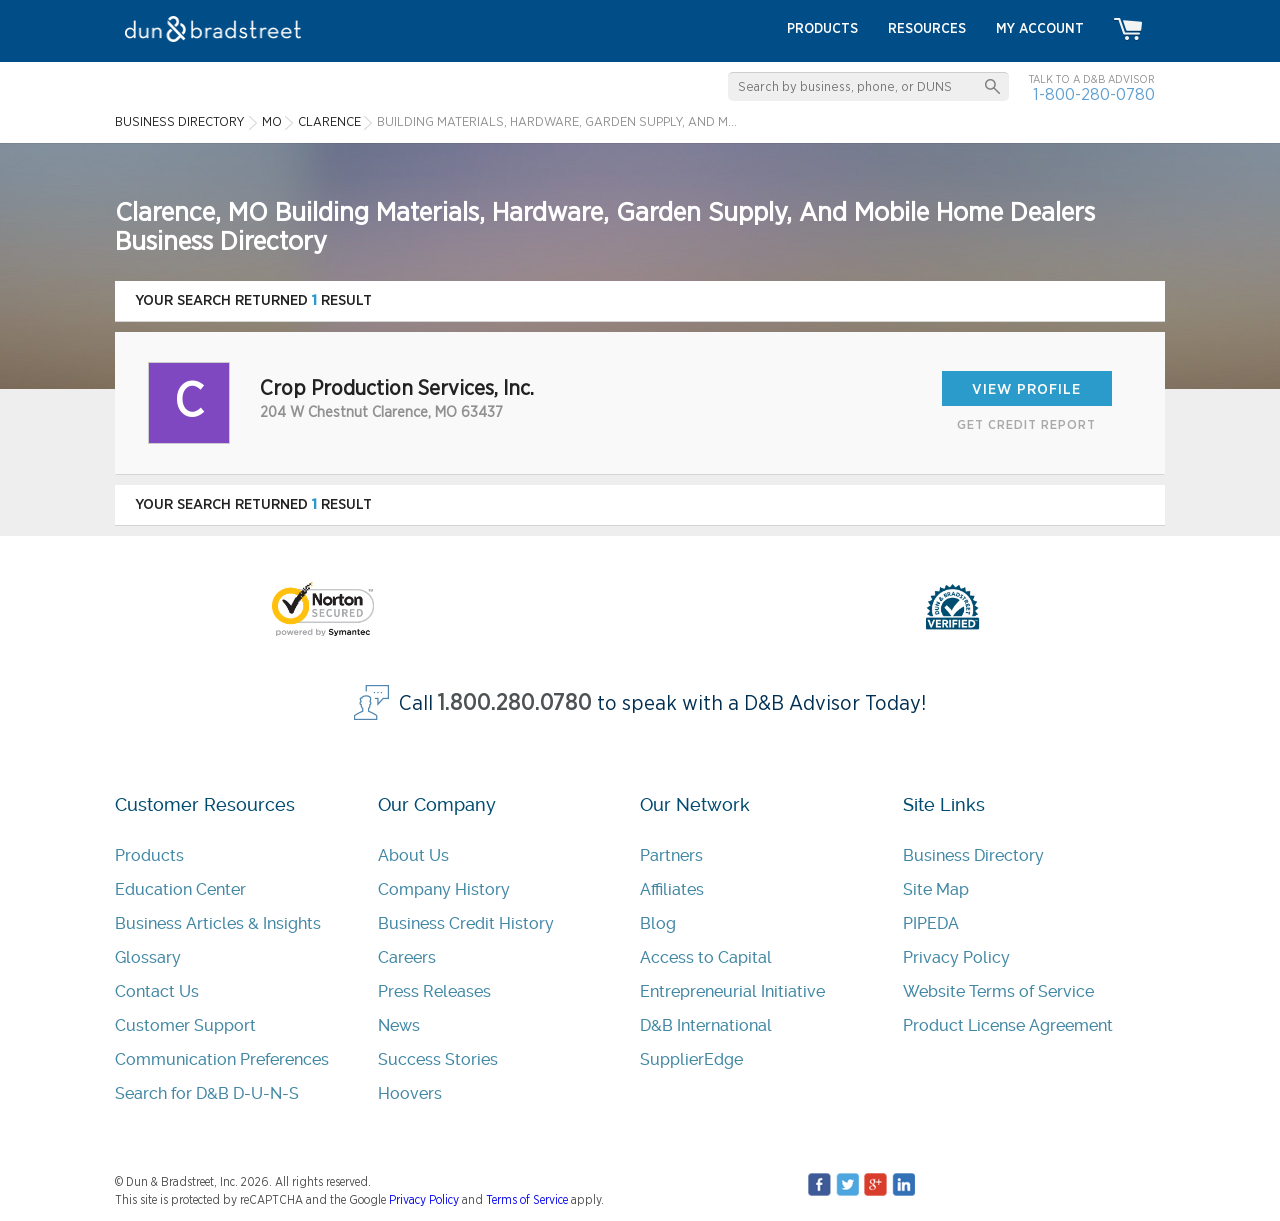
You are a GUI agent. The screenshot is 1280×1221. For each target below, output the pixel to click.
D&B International (706, 1025)
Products (149, 855)
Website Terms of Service (998, 991)
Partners (671, 855)
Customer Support (185, 1025)
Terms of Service (527, 1200)
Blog (658, 923)
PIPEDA (931, 923)
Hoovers (410, 1093)
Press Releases (434, 991)
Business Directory (973, 855)
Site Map (936, 889)
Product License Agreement (1008, 1025)
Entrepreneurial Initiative (732, 991)
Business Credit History (466, 923)
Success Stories (438, 1059)
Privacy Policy (956, 957)
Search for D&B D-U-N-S (207, 1093)
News (399, 1025)
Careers (407, 957)
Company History (444, 889)
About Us (413, 855)
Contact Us (157, 991)
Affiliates (672, 889)
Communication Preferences (222, 1059)
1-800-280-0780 (1094, 94)
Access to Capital (706, 957)
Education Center (180, 889)
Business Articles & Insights (218, 923)
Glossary (148, 957)
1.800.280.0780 (515, 703)
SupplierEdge (691, 1059)
